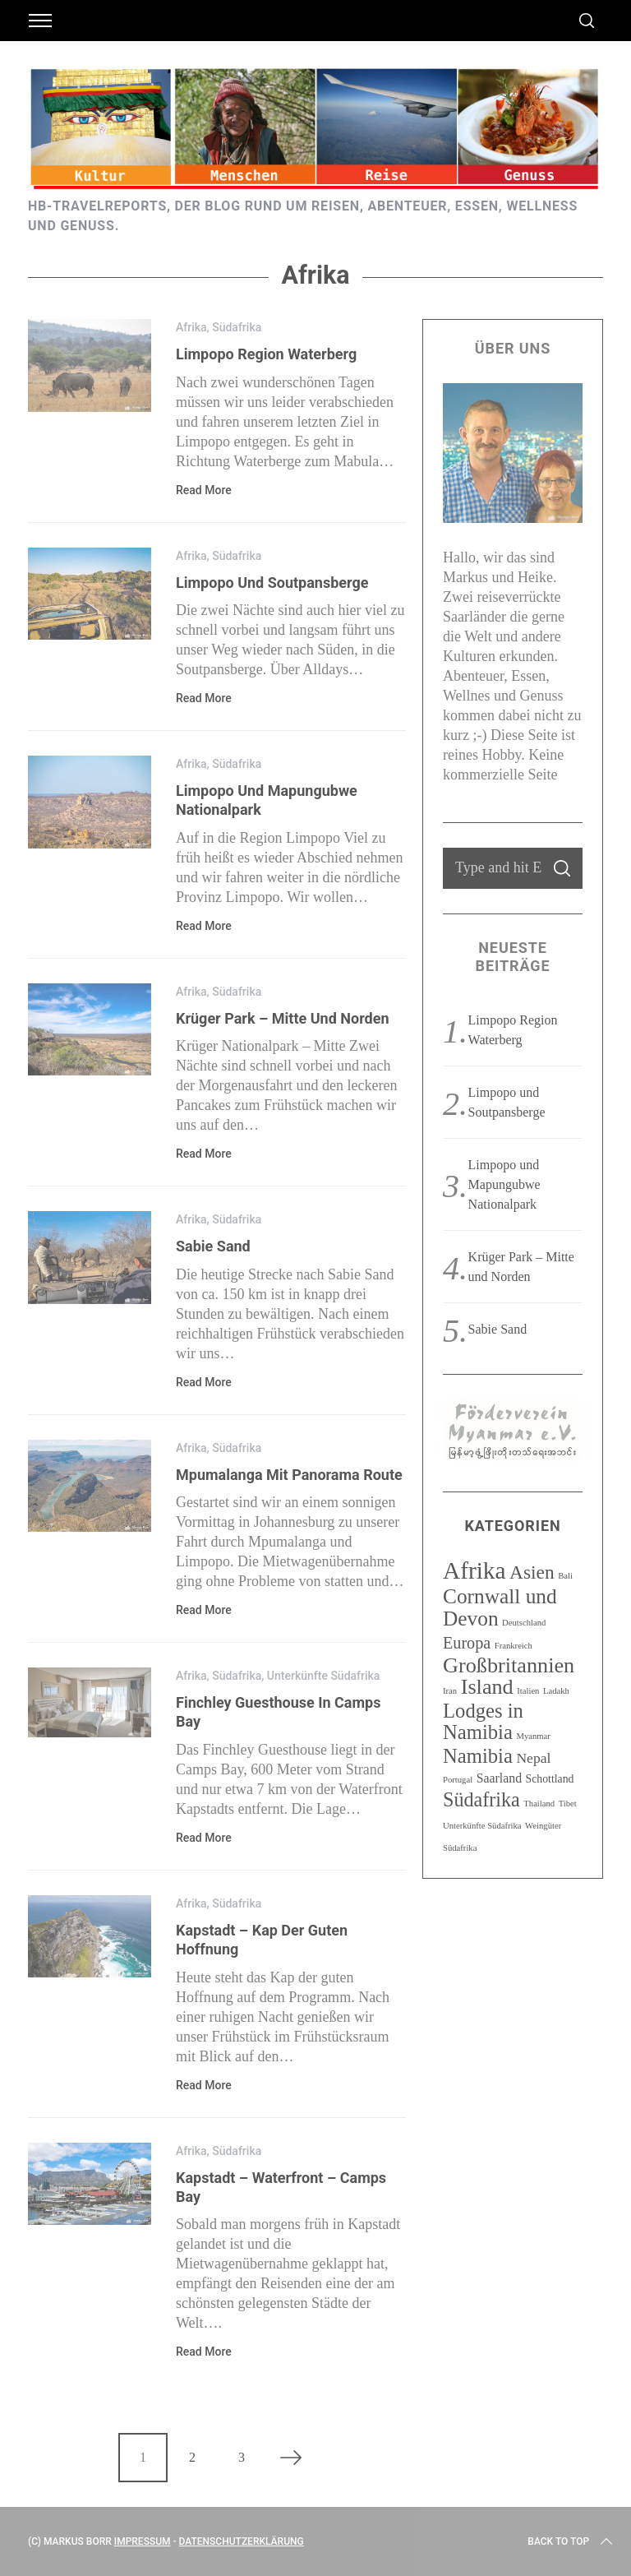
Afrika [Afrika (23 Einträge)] (474, 1570)
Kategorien (512, 1525)
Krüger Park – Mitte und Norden (282, 1018)
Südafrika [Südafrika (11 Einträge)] (481, 1799)
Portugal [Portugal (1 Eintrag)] (457, 1779)
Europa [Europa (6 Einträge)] (467, 1643)
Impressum (142, 2541)
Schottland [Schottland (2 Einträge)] (550, 1779)
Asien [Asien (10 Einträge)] (532, 1572)
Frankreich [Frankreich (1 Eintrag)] (513, 1645)
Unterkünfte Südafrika (323, 1675)
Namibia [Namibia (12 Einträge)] (478, 1756)
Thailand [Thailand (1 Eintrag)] (539, 1803)
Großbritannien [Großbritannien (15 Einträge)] (508, 1665)
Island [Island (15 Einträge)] (487, 1687)
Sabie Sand (213, 1246)
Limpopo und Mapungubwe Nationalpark (504, 1184)
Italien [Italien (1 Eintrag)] (528, 1690)
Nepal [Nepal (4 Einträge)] (533, 1758)
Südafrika (236, 327)
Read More (204, 490)
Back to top (571, 2541)
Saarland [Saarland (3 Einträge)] (499, 1778)
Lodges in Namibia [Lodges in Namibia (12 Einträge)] (483, 1721)
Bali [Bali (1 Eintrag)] (565, 1575)
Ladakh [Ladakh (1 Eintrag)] (556, 1690)
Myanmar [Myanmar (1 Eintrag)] (533, 1736)
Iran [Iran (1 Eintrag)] (450, 1690)
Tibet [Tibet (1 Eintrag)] (568, 1803)
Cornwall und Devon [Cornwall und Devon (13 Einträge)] (500, 1607)
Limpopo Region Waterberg (266, 354)
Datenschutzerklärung (241, 2541)
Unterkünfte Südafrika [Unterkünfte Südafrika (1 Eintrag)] (482, 1825)
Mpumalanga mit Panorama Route (289, 1474)
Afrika (191, 327)
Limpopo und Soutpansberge (272, 582)
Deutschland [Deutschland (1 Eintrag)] (524, 1622)
